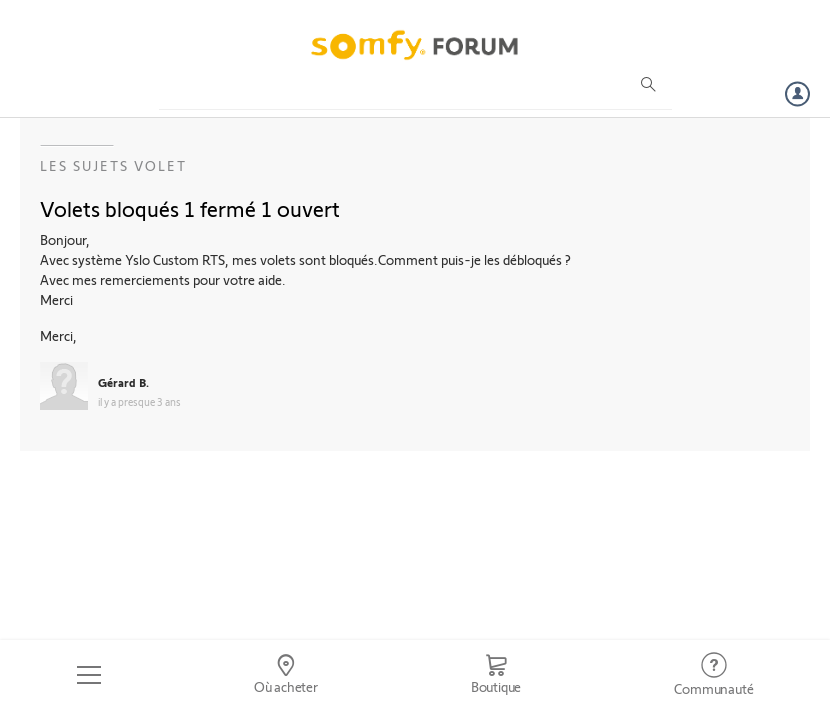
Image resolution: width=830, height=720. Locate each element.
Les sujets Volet (113, 165)
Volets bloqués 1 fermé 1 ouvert (190, 208)
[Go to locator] (285, 675)
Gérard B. (123, 382)
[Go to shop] (496, 675)
